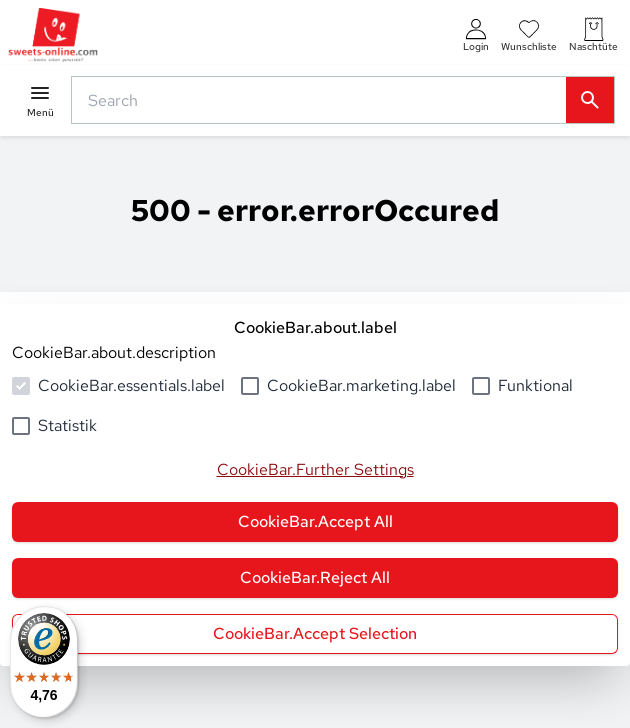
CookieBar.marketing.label (361, 385)
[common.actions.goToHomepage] (53, 35)
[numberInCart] (593, 35)
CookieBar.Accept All (315, 521)
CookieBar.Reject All (315, 577)
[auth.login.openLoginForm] (476, 35)
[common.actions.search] (323, 100)
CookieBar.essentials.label (131, 385)
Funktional (535, 385)
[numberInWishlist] (529, 35)
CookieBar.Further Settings (315, 469)
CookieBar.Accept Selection (315, 633)
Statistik (67, 425)
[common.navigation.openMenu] (40, 100)
